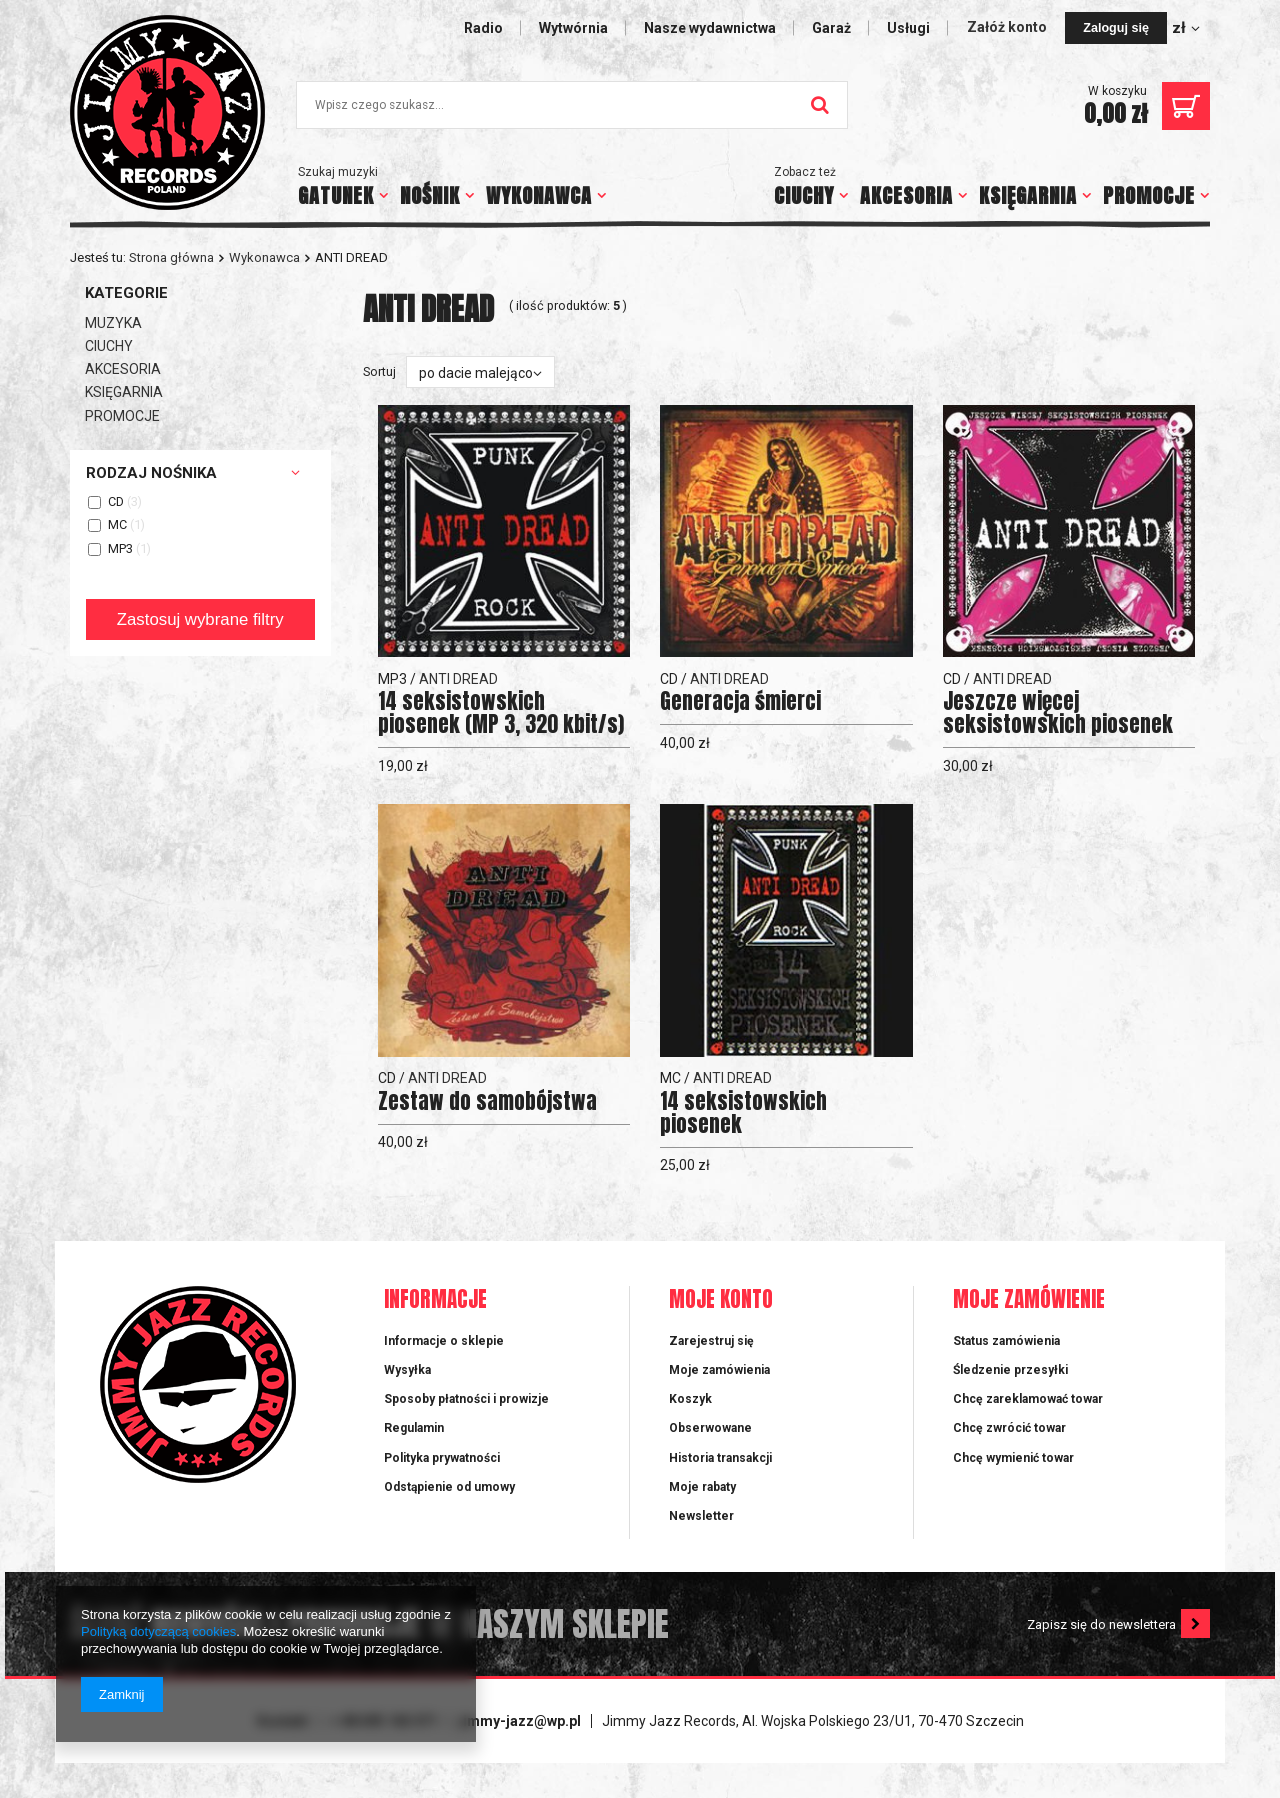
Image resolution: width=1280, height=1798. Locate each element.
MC (117, 525)
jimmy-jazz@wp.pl (520, 1721)
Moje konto (721, 1300)
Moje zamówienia (719, 1370)
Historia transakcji (720, 1458)
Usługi (908, 28)
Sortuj (379, 371)
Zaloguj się (1116, 28)
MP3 (120, 549)
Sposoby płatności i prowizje (466, 1399)
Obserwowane (710, 1428)
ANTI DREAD (458, 679)
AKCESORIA (906, 195)
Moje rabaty (702, 1487)
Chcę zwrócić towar (1009, 1428)
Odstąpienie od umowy (449, 1487)
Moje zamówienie (1029, 1300)
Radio (483, 28)
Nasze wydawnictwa (710, 28)
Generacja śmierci (740, 701)
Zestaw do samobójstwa (487, 1101)
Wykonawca (264, 257)
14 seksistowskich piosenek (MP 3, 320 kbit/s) (501, 713)
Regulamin (414, 1428)
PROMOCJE (1149, 195)
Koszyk (690, 1399)
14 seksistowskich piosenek (743, 1113)
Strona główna (171, 257)
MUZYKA (113, 323)
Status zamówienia (1006, 1341)
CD (116, 502)
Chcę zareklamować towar (1028, 1399)
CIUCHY (804, 195)
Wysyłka (407, 1370)
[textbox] (572, 105)
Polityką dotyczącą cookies (158, 1631)
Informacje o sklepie (444, 1341)
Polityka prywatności (442, 1458)
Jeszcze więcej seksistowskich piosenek (1058, 713)
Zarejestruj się (711, 1341)
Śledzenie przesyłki (1010, 1370)
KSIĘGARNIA (1028, 195)
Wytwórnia (573, 28)
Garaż (831, 28)
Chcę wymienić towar (1013, 1458)
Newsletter (701, 1516)
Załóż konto (1008, 27)
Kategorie (126, 293)
